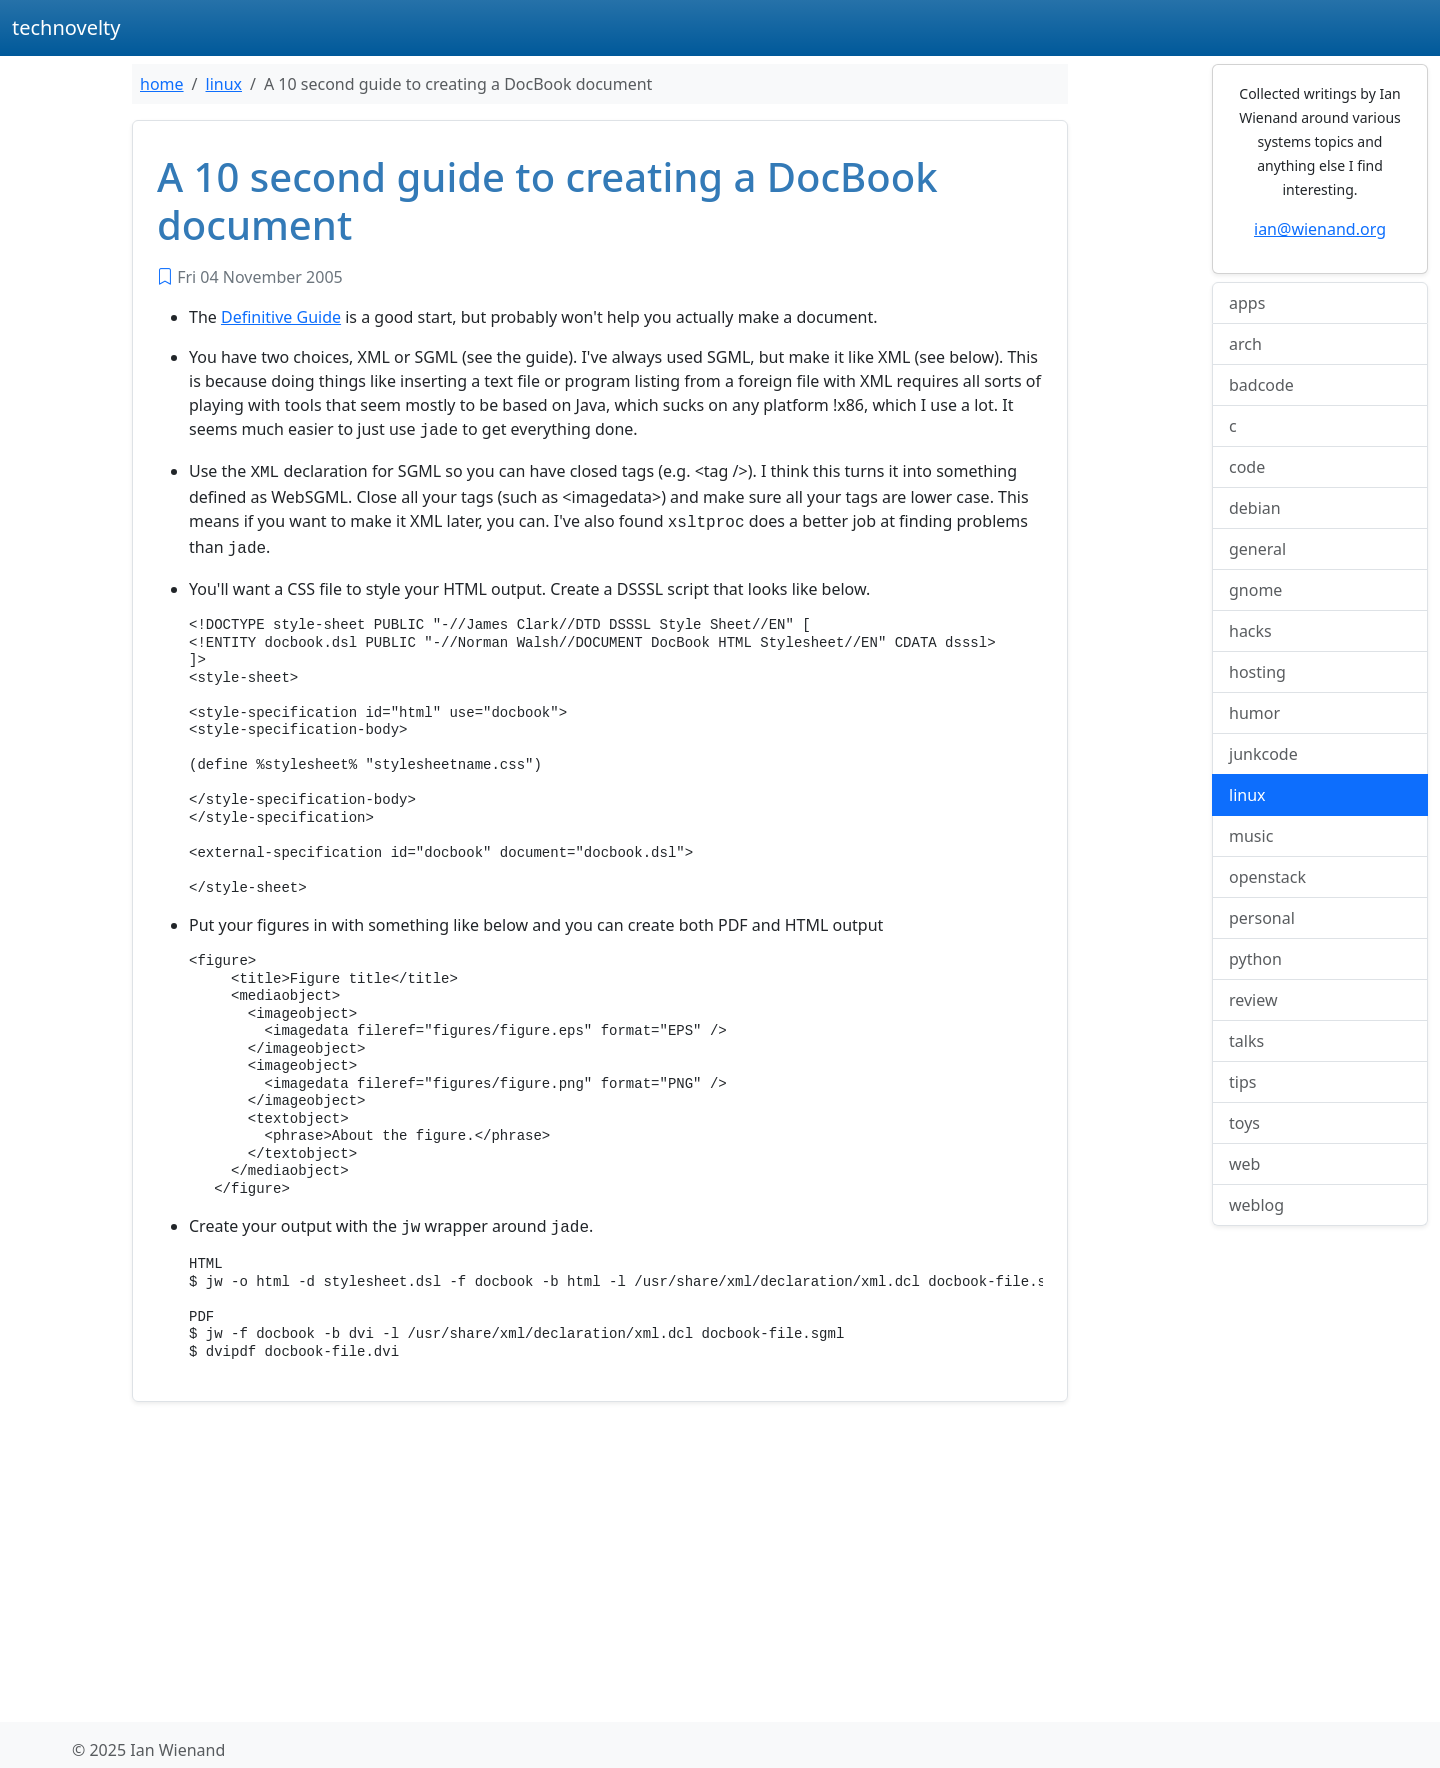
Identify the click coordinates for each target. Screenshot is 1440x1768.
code (1247, 467)
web (1244, 1164)
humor (1254, 713)
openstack (1267, 877)
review (1253, 1000)
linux (224, 84)
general (1257, 549)
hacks (1250, 631)
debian (1255, 508)
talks (1246, 1041)
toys (1244, 1123)
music (1251, 836)
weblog (1256, 1205)
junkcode (1263, 754)
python (1255, 959)
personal (1262, 918)
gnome (1255, 590)
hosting (1257, 672)
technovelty (66, 27)
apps (1247, 303)
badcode (1261, 385)
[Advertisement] (600, 1556)
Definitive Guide (281, 317)
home (162, 84)
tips (1242, 1082)
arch (1245, 344)
